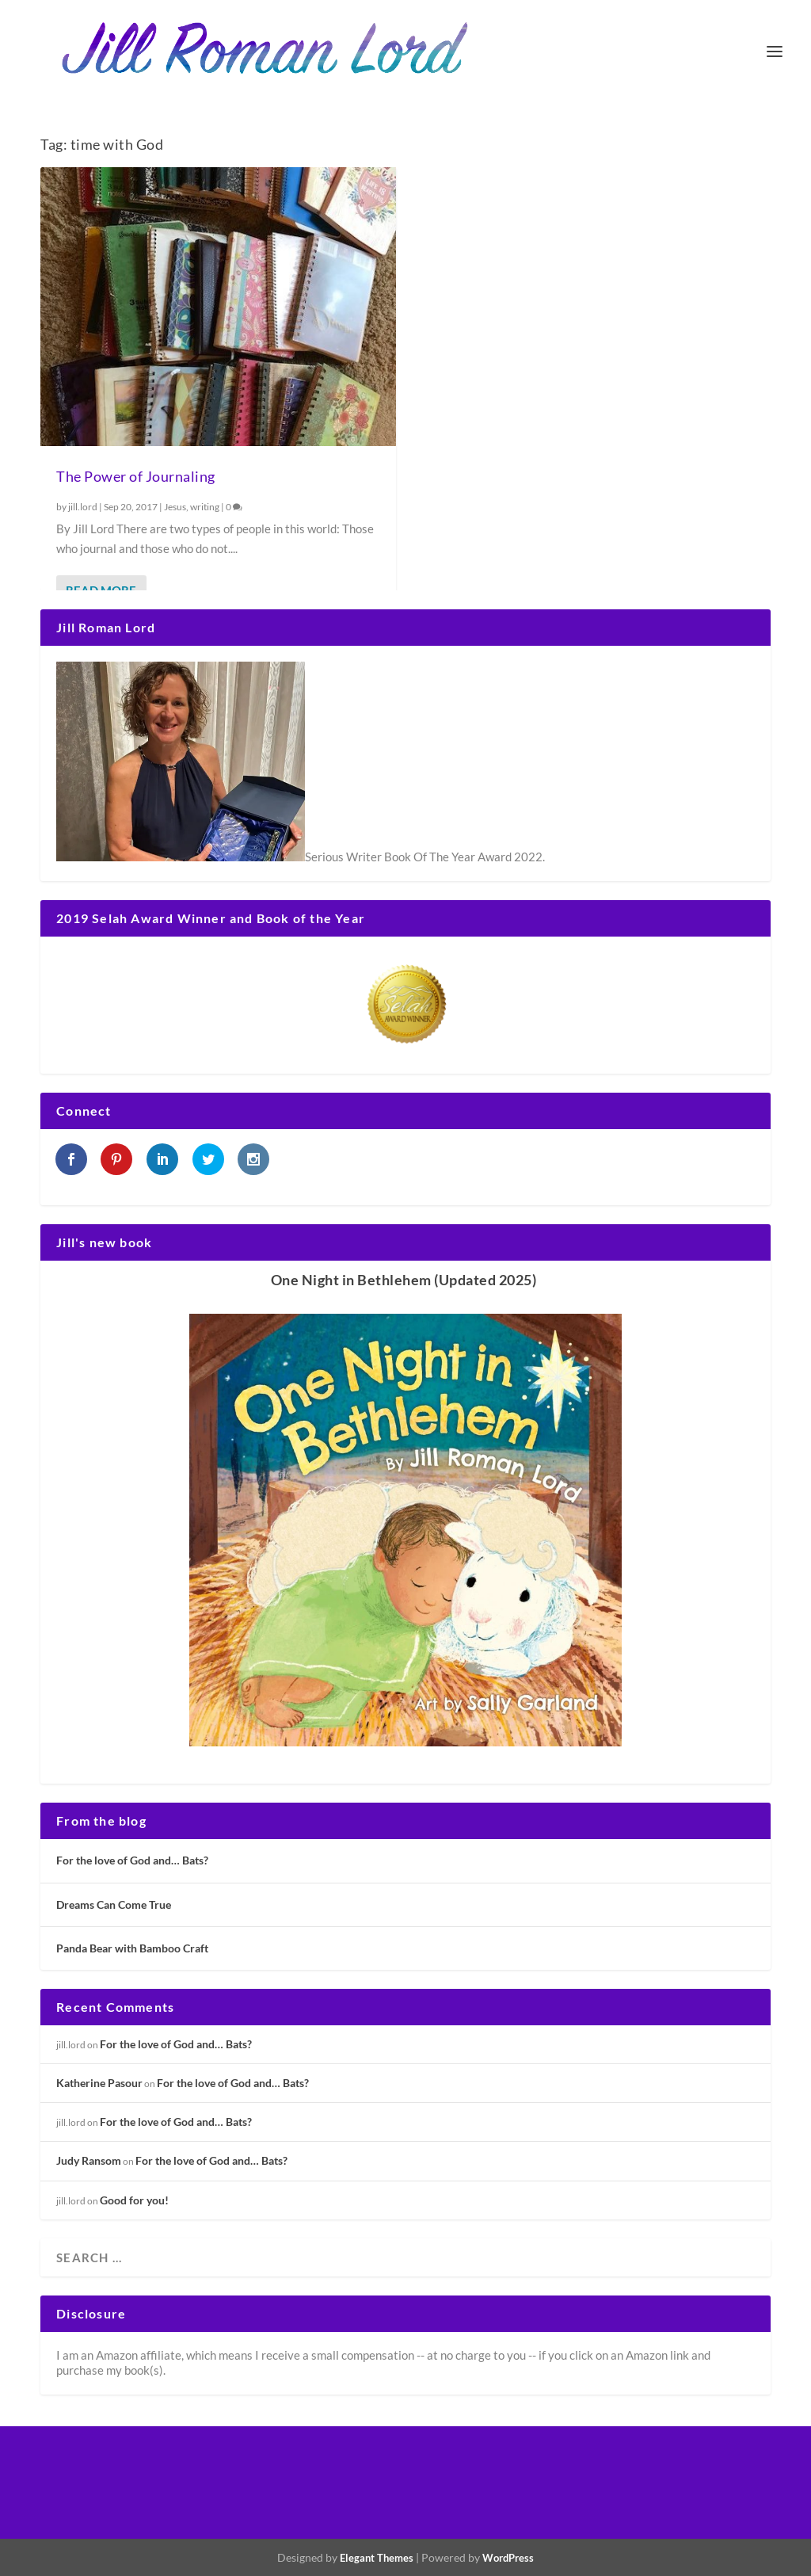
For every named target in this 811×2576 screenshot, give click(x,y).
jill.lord (82, 507)
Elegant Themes (376, 2557)
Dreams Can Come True (113, 1904)
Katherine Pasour (99, 2082)
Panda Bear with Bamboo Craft (132, 1948)
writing (204, 507)
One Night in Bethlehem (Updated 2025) (404, 1279)
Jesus (175, 507)
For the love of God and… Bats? (132, 1860)
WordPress (508, 2557)
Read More (101, 590)
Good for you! (134, 2200)
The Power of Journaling (135, 476)
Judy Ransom (88, 2160)
